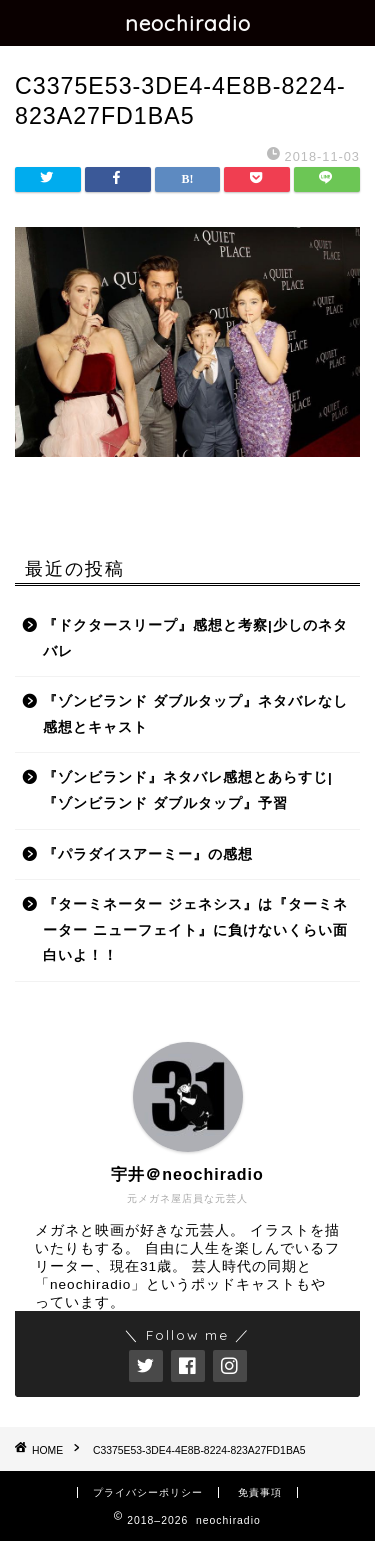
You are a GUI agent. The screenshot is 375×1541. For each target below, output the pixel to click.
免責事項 (260, 1492)
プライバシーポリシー (148, 1492)
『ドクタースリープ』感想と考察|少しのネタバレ (195, 638)
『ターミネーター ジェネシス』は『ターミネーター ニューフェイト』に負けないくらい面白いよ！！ (195, 930)
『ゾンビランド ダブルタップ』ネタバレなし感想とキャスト (195, 714)
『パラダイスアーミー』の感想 (148, 854)
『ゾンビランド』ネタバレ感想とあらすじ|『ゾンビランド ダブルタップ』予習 (188, 790)
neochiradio (188, 23)
